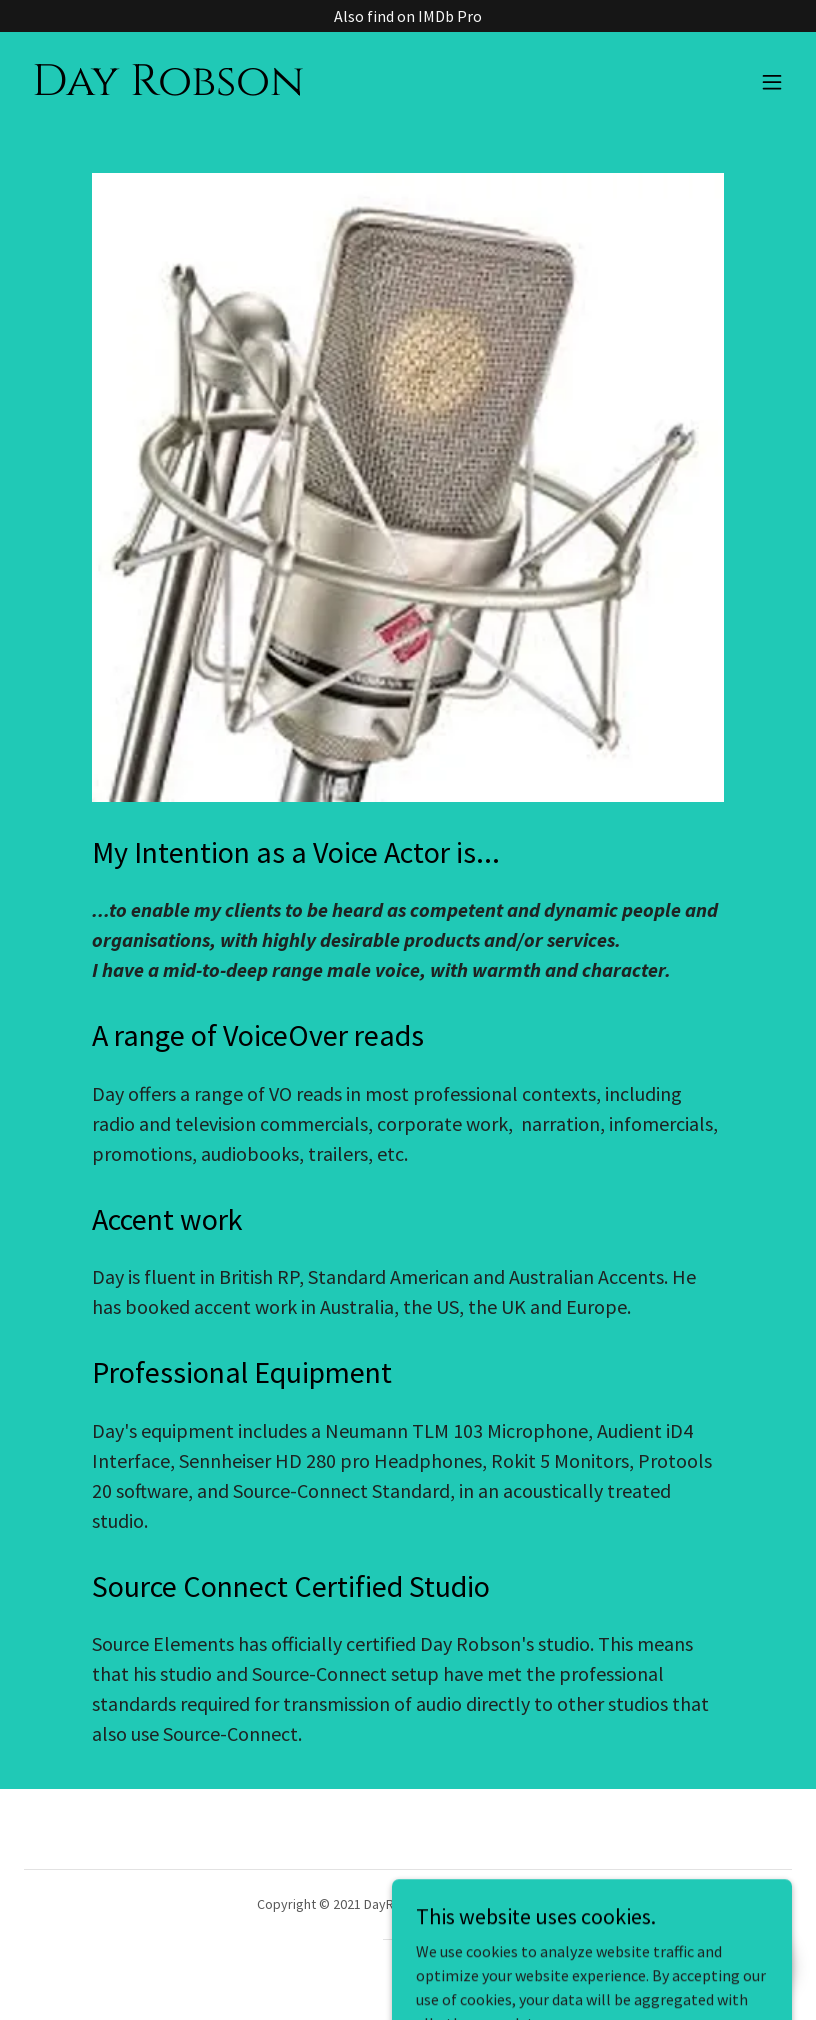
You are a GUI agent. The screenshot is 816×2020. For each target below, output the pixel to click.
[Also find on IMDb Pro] (408, 16)
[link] (168, 89)
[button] (772, 82)
